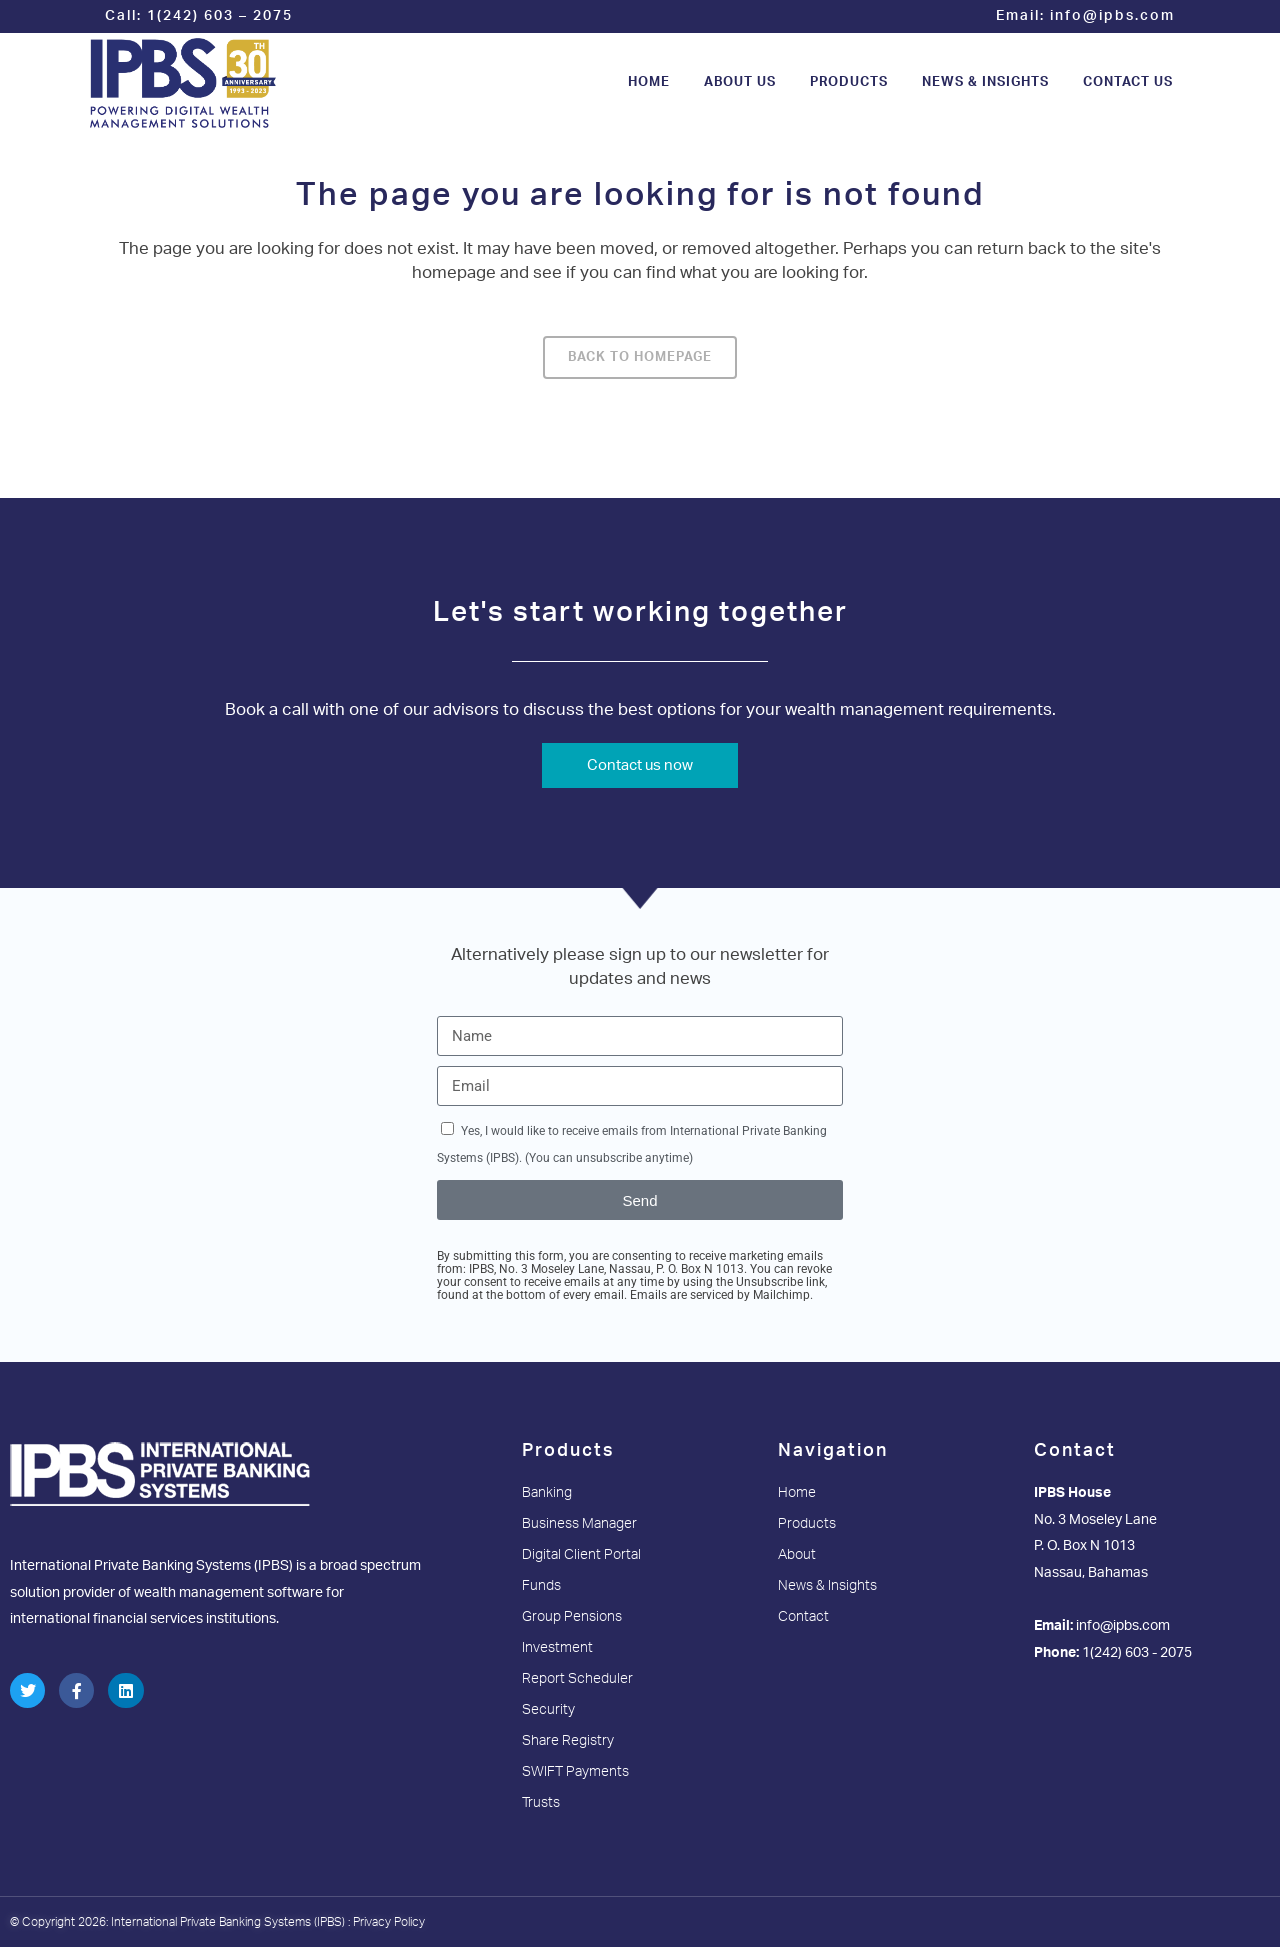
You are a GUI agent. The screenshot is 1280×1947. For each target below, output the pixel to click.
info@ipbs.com (1112, 16)
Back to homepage (640, 357)
